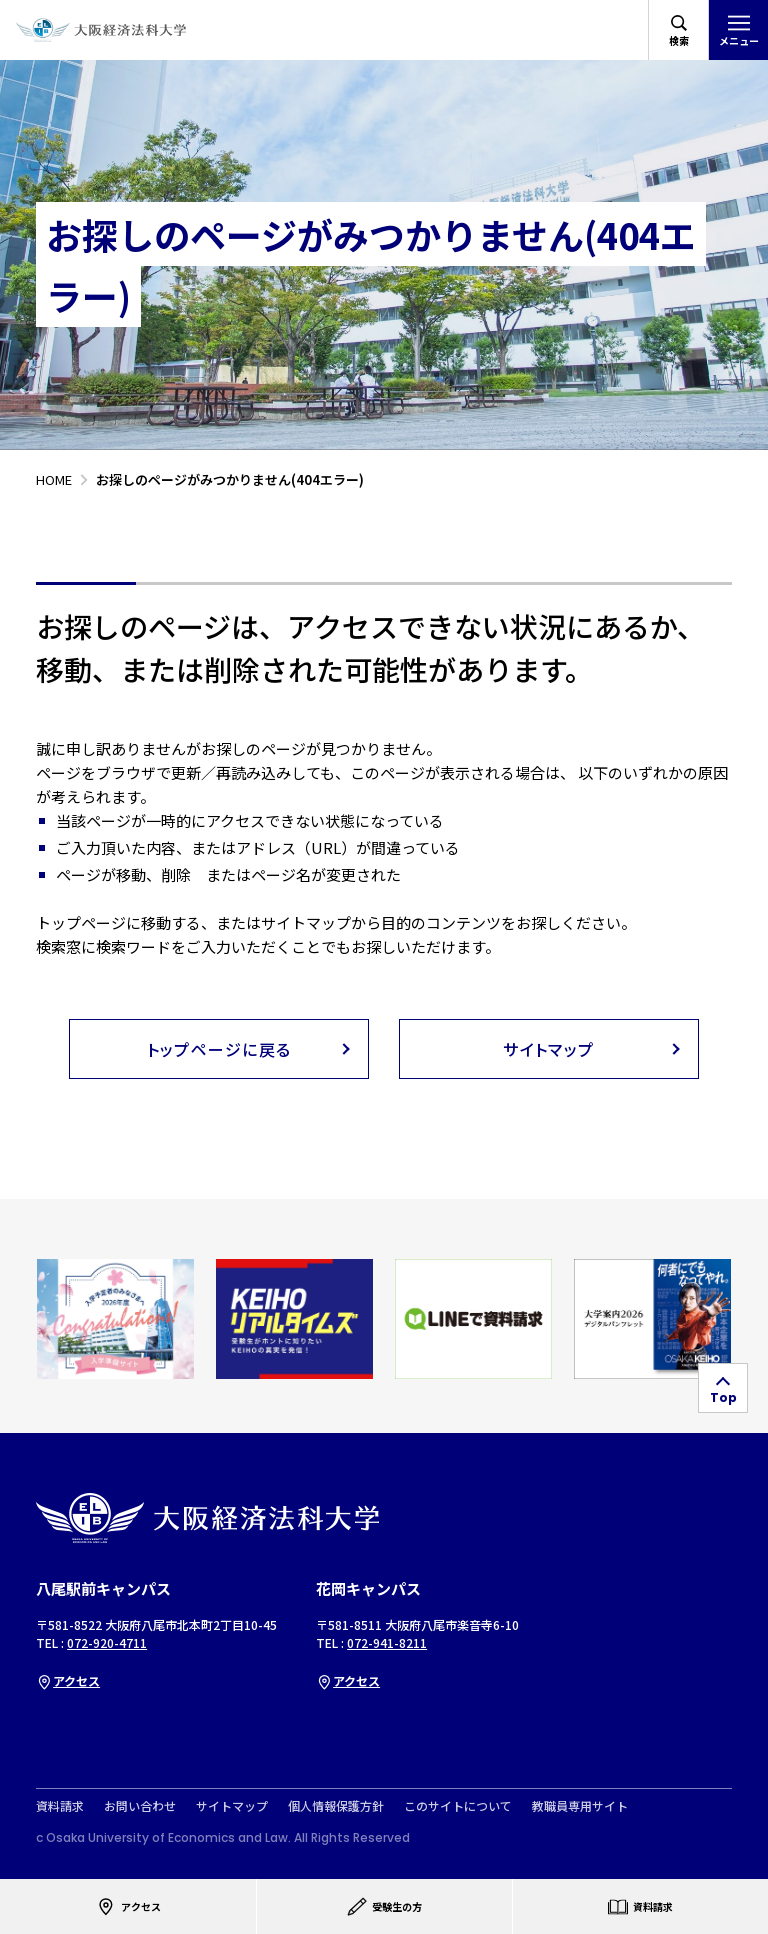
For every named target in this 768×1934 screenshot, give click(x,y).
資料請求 (60, 1806)
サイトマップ (232, 1806)
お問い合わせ (140, 1806)
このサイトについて (458, 1806)
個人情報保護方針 (336, 1806)
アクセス (68, 1680)
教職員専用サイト (580, 1806)
